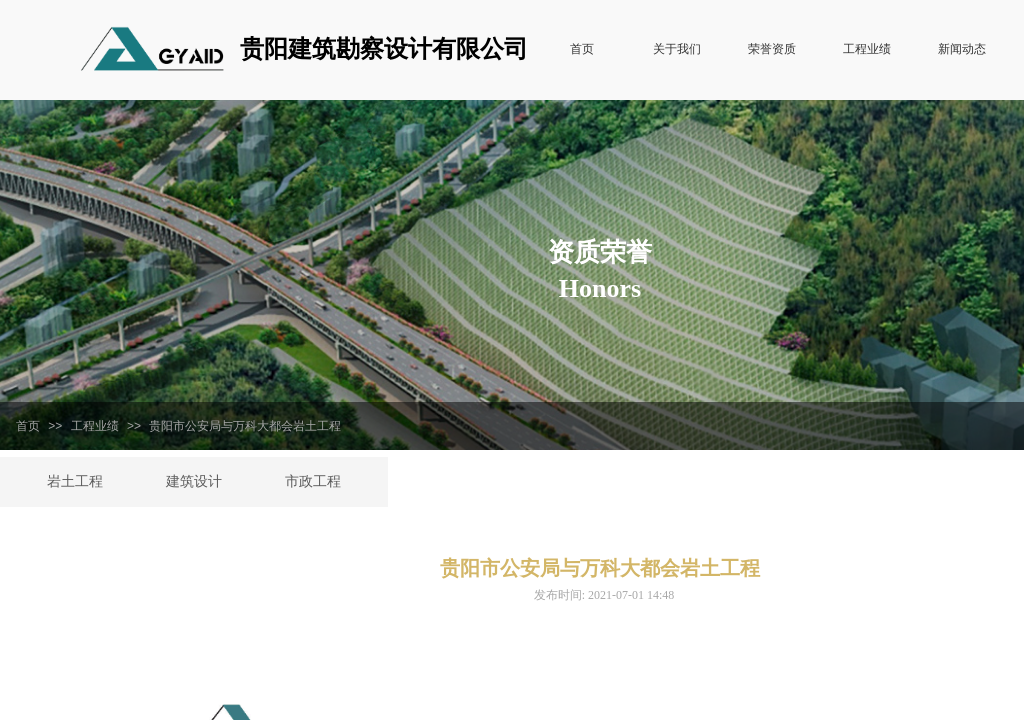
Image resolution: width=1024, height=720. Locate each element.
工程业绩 (95, 426)
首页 (28, 426)
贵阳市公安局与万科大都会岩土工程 (245, 426)
